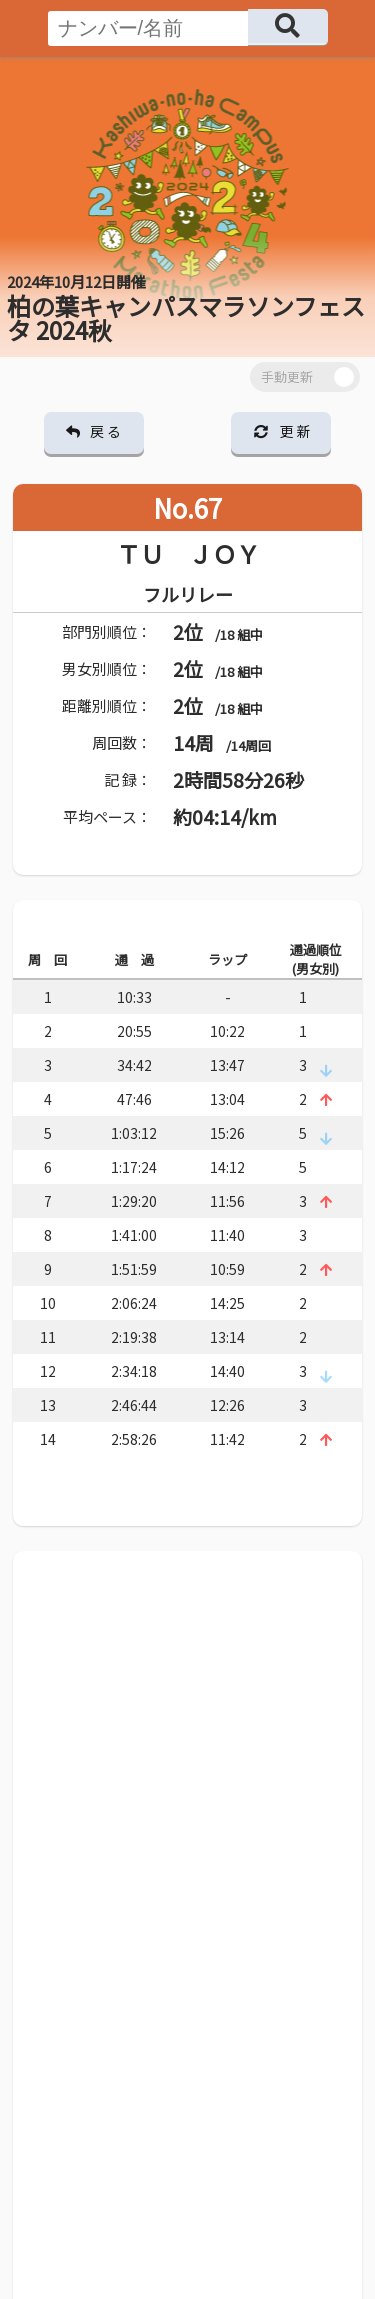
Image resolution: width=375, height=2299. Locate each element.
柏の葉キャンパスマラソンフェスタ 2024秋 (186, 309)
